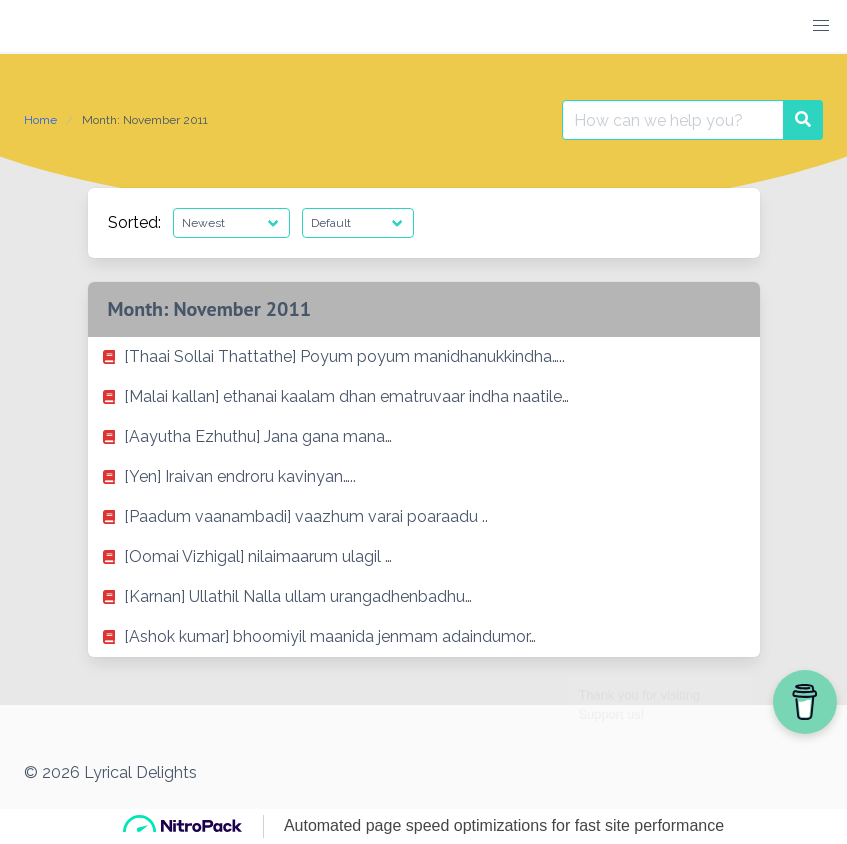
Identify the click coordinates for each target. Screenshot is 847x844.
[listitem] (424, 357)
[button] (821, 26)
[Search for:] (673, 120)
